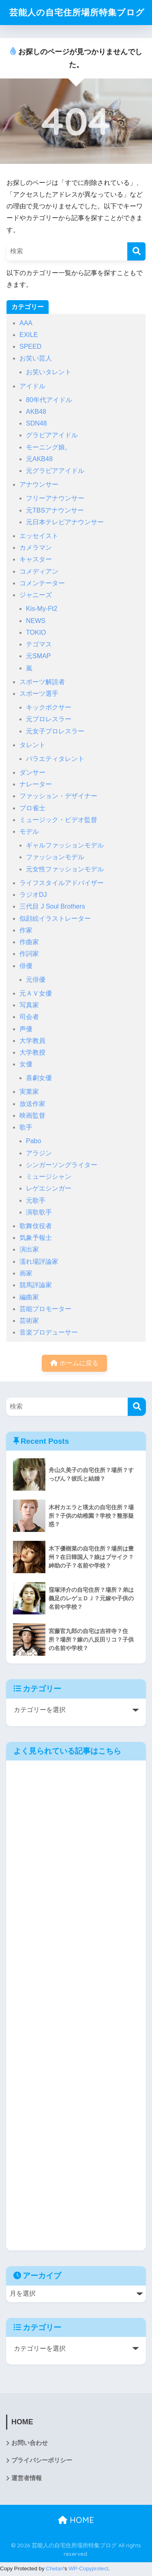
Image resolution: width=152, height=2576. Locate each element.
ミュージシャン (48, 1179)
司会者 (29, 1019)
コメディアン (38, 573)
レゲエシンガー (48, 1190)
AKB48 (36, 413)
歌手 (25, 1129)
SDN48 (36, 425)
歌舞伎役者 (35, 1227)
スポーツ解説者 (42, 683)
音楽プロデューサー (48, 1334)
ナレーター (35, 786)
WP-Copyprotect (88, 2571)
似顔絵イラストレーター (55, 920)
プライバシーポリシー (41, 2462)
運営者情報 (26, 2480)
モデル (29, 833)
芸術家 (29, 1323)
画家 (25, 1275)
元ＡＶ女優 (35, 995)
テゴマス (39, 646)
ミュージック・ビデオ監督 (58, 821)
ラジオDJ (33, 897)
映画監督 (32, 1117)
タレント (32, 747)
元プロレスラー (48, 721)
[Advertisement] (76, 2008)
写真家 (29, 1007)
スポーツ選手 (38, 695)
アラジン (39, 1155)
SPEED (30, 348)
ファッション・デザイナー (58, 798)
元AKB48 (39, 461)
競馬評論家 (35, 1287)
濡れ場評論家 (38, 1263)
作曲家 (29, 944)
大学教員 (32, 1042)
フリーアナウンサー (55, 500)
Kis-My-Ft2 (41, 611)
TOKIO (36, 634)
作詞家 (29, 956)
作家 (25, 932)
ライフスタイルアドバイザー (61, 884)
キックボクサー (48, 709)
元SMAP (38, 658)
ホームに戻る (74, 1365)
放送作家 (32, 1105)
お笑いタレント (48, 374)
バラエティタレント (55, 760)
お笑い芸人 (35, 360)
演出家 (29, 1251)
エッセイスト (38, 537)
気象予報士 (35, 1240)
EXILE (28, 336)
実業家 (29, 1094)
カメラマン (35, 550)
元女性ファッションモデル (65, 871)
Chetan (54, 2571)
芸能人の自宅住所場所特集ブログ (77, 13)
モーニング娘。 (48, 449)
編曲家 (29, 1299)
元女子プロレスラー (55, 733)
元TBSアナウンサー (55, 512)
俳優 (25, 967)
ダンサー (32, 774)
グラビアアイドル (52, 437)
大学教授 (32, 1054)
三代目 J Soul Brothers (52, 908)
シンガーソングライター (61, 1166)
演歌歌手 (39, 1214)
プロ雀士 (32, 810)
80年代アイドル (49, 401)
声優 (25, 1030)
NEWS (35, 622)
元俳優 (35, 981)
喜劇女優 (39, 1080)
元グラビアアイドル (55, 473)
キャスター (35, 561)
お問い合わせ (29, 2445)
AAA (25, 325)
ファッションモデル (55, 859)
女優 (25, 1066)
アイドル (32, 388)
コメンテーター (42, 585)
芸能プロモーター (45, 1310)
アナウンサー (38, 486)
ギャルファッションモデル (65, 847)
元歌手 (35, 1202)
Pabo (33, 1143)
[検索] (136, 253)
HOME (76, 2522)
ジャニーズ (35, 597)
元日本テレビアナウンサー (65, 524)
